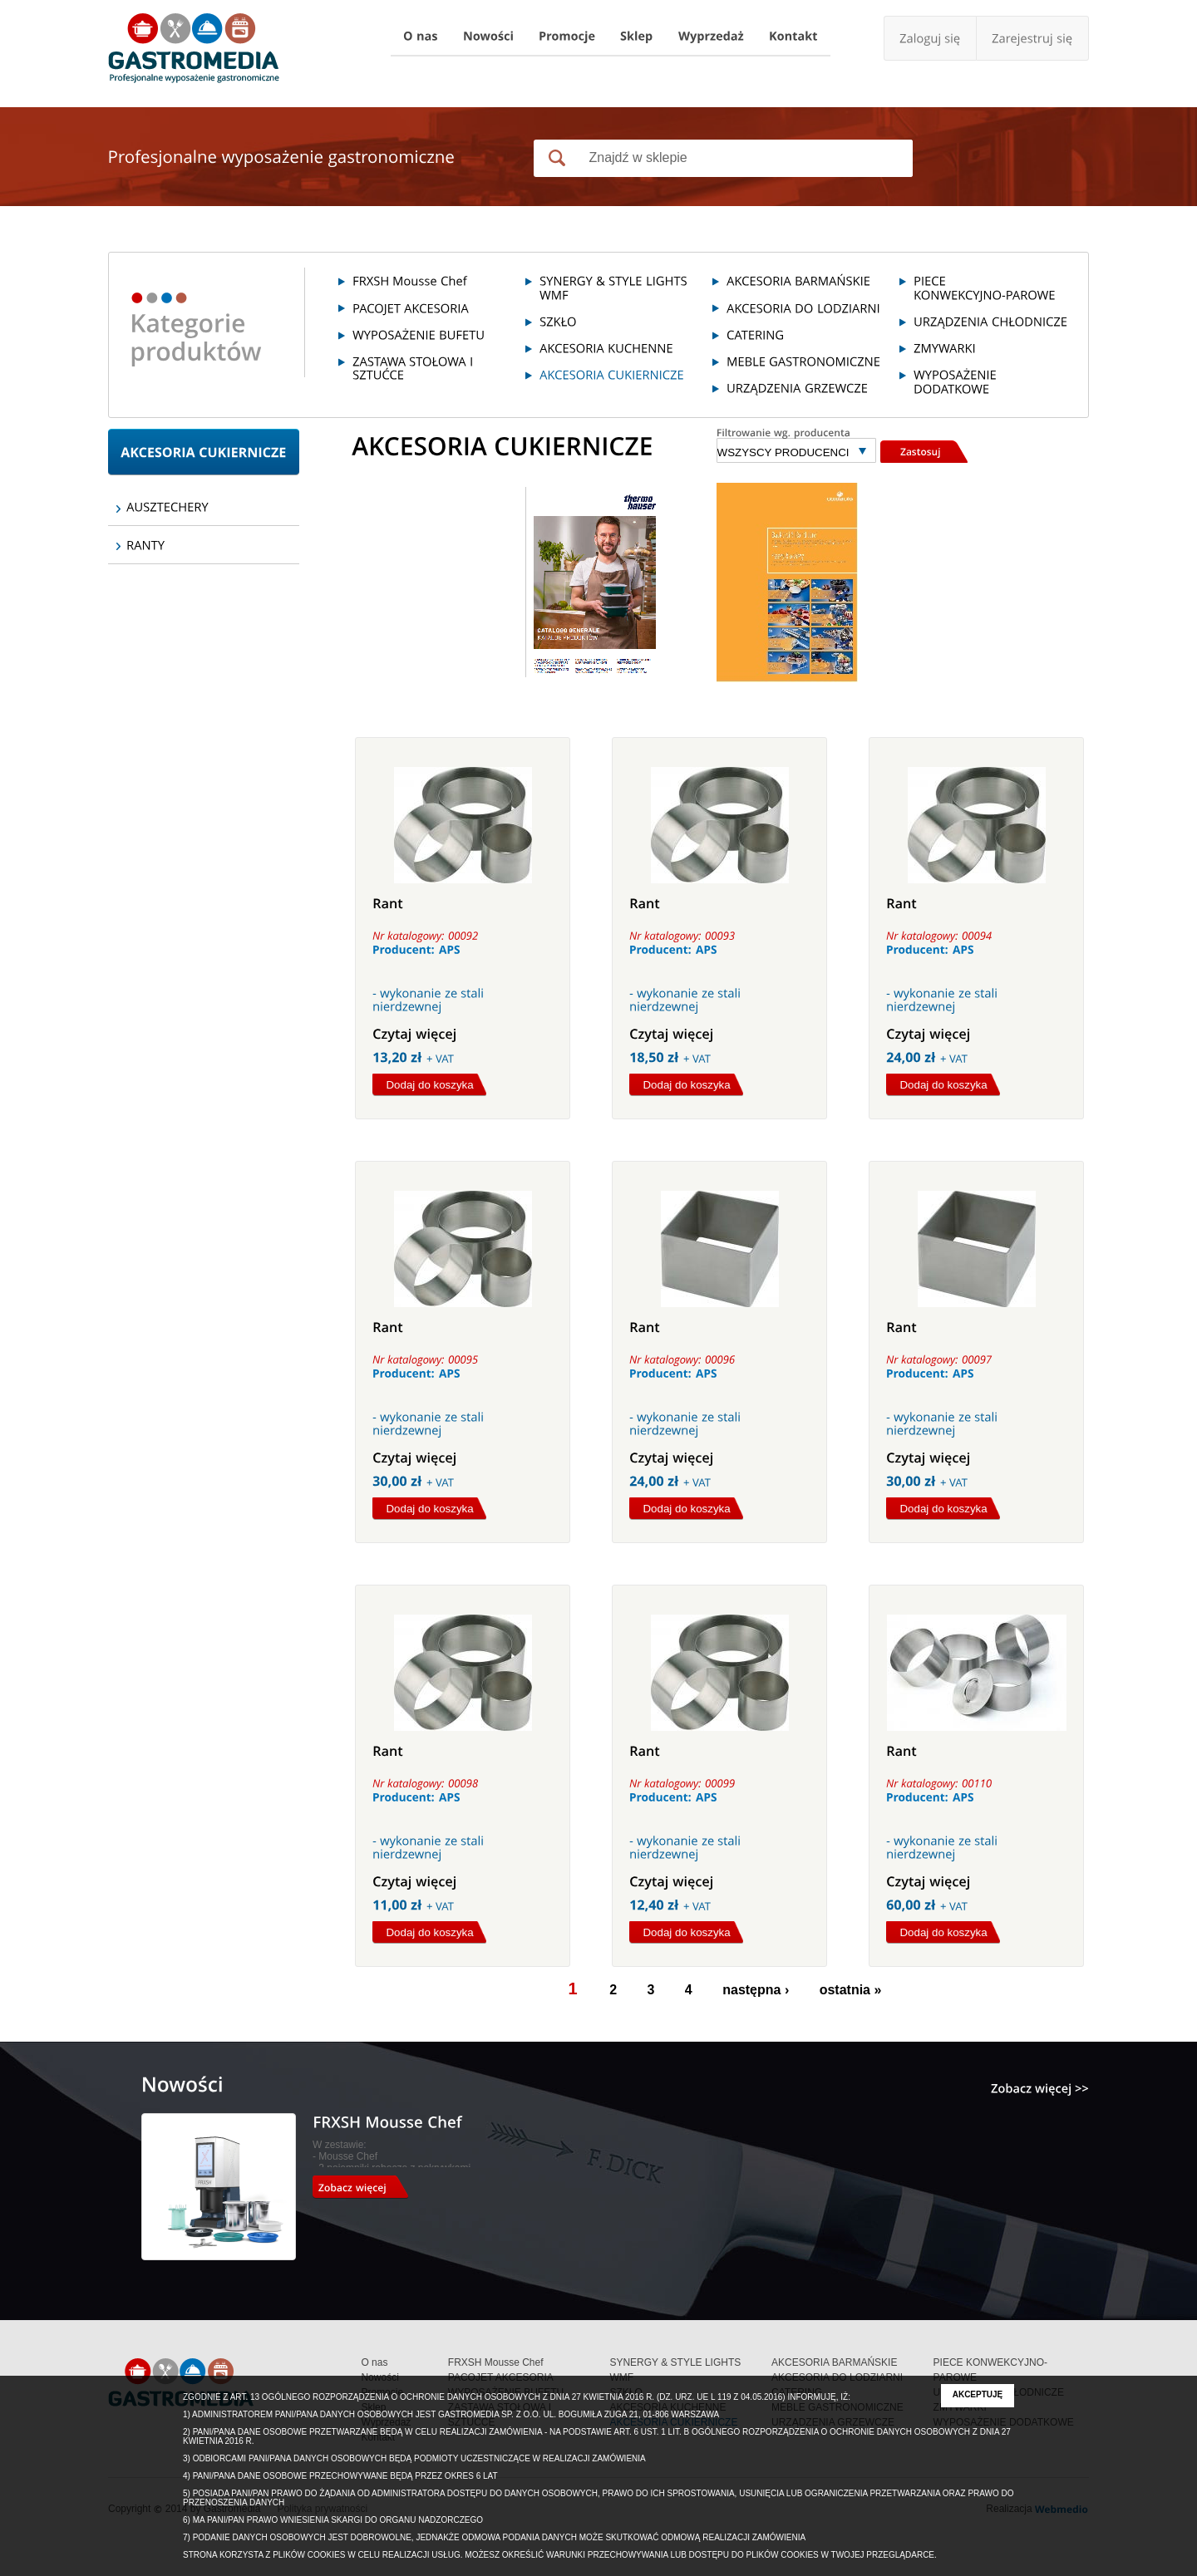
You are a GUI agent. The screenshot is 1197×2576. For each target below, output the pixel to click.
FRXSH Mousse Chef (496, 2362)
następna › (755, 1990)
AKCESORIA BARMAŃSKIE (834, 2362)
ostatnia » (851, 1990)
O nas (374, 2362)
